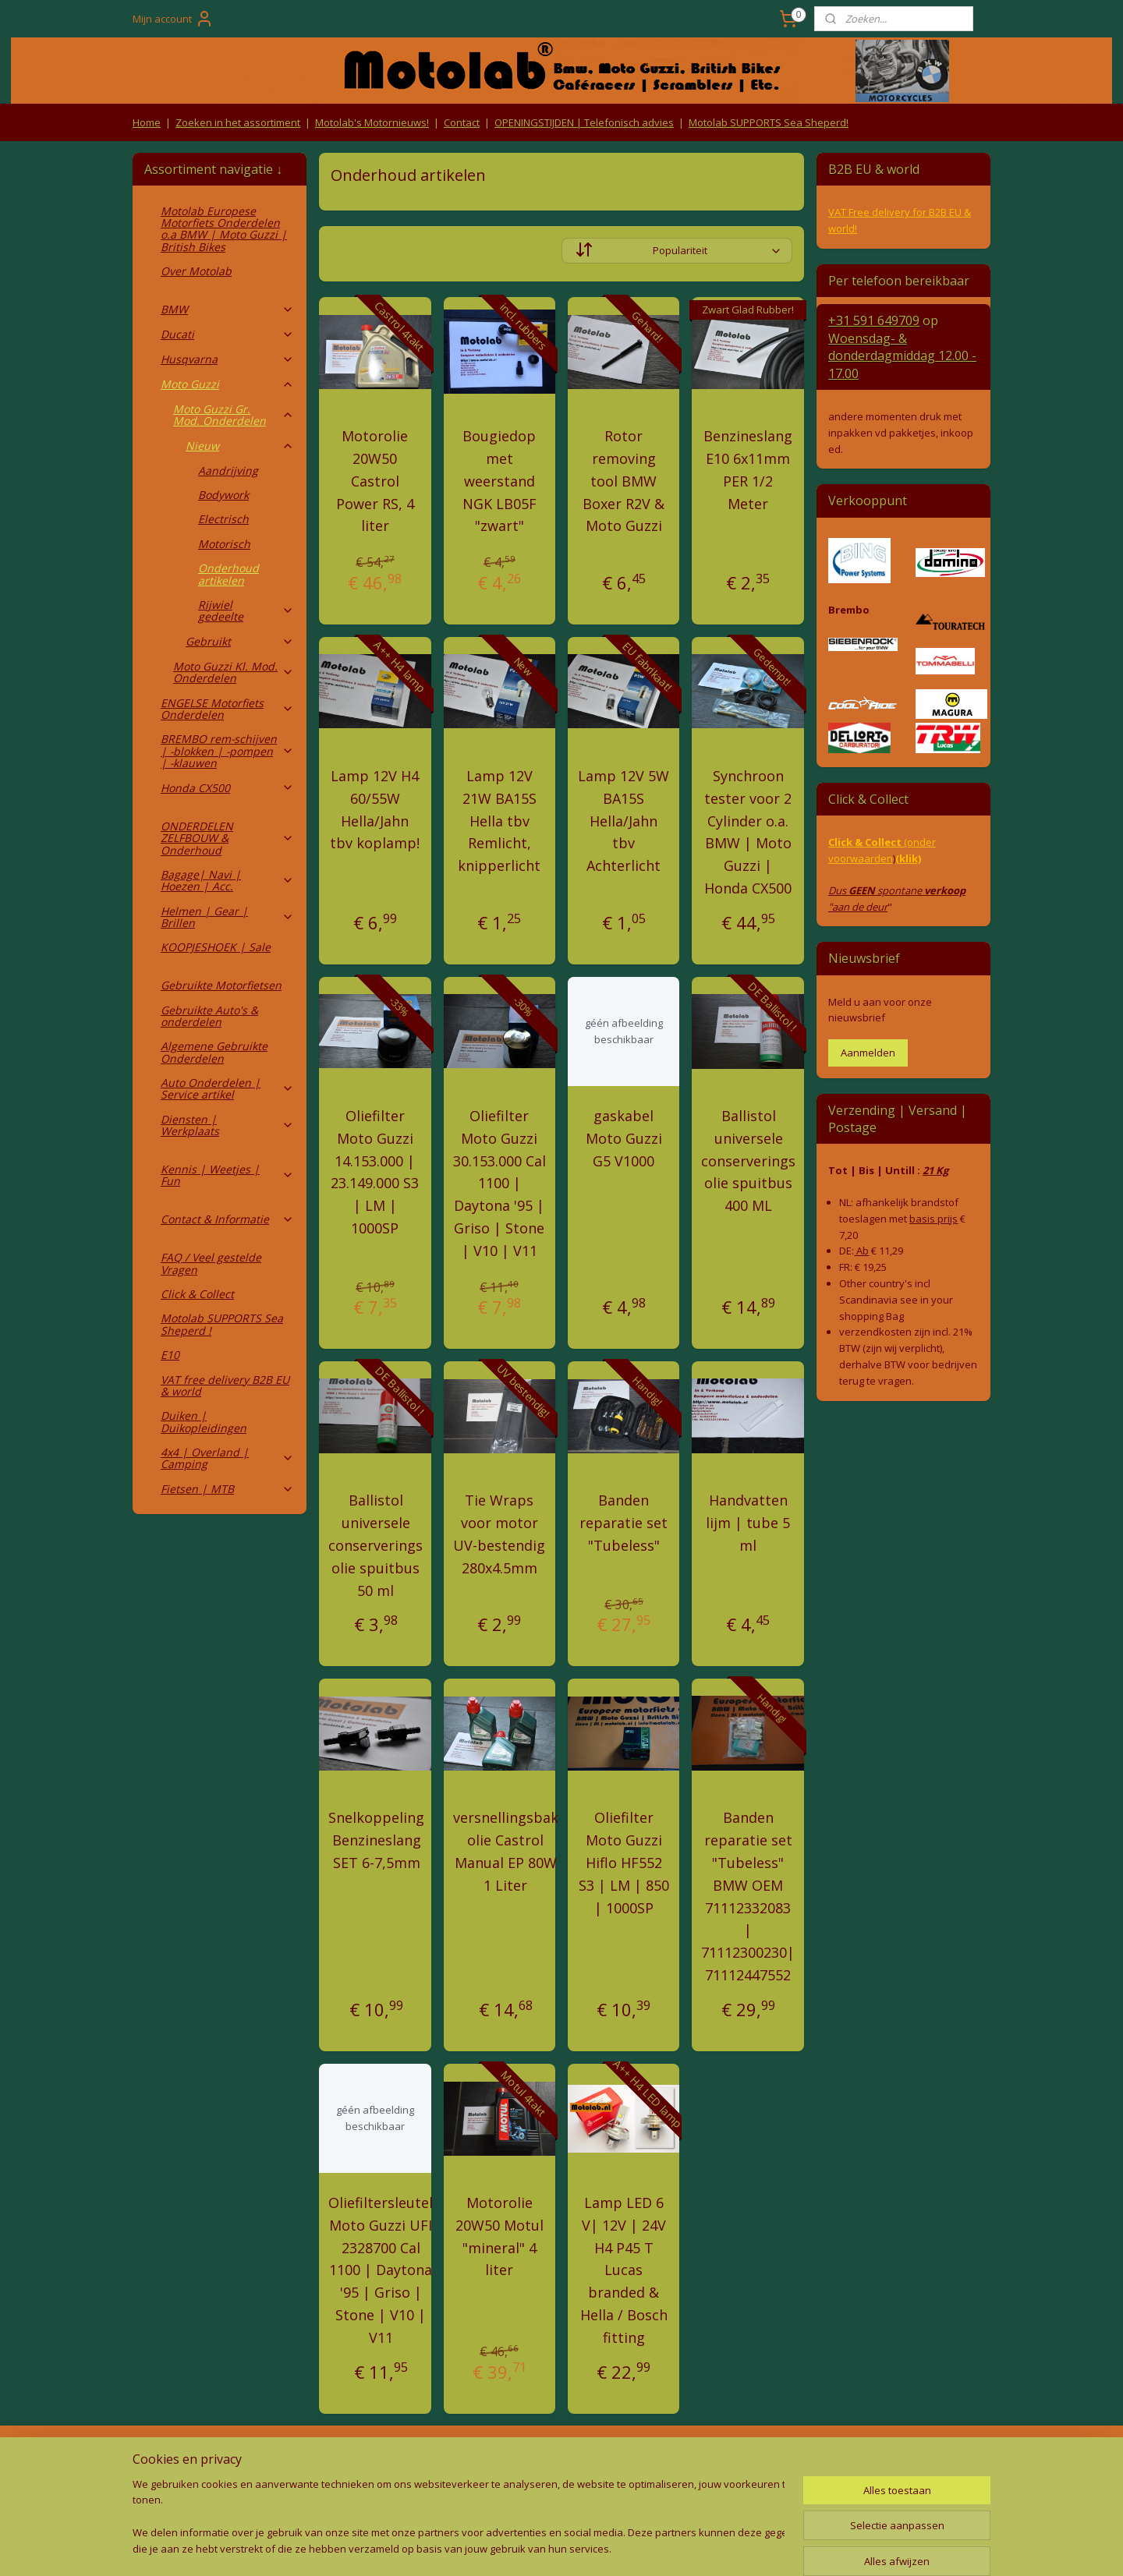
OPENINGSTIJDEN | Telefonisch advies (584, 122)
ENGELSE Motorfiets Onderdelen (227, 708)
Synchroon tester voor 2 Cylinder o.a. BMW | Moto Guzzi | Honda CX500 (748, 831)
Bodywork (223, 494)
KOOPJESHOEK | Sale (216, 946)
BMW (227, 309)
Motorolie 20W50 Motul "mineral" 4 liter (499, 2236)
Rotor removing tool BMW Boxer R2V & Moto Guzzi (623, 480)
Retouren (159, 2458)
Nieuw (240, 445)
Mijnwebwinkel (719, 2547)
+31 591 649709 (873, 320)
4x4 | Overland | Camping (227, 1458)
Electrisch (223, 518)
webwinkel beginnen (583, 2547)
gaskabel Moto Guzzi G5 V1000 (624, 1138)
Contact (462, 122)
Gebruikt (240, 641)
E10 (170, 1354)
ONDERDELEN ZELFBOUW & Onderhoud (227, 838)
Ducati (227, 334)
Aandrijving (228, 470)
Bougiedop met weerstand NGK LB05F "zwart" (499, 480)
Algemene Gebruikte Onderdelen (214, 1052)
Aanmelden (868, 1053)
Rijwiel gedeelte (246, 610)
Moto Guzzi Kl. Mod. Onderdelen (233, 672)
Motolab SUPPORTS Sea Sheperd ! (222, 1324)
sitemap (491, 2547)
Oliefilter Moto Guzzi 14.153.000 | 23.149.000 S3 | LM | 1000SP (375, 1171)
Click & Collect (197, 1293)
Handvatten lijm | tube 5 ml (748, 1523)
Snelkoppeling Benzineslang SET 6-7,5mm (376, 1840)
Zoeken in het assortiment (237, 122)
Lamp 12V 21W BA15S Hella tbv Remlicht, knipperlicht (499, 820)
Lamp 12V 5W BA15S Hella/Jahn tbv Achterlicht (623, 820)
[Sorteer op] (677, 251)
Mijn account (173, 18)
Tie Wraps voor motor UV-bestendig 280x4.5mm (499, 1533)
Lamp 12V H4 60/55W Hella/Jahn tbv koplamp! (375, 809)
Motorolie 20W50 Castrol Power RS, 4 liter (375, 480)
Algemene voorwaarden (390, 2458)
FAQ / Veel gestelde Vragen (211, 1263)
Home (147, 122)
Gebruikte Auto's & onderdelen (209, 1016)
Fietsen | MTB (227, 1488)
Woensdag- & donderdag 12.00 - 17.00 (902, 356)
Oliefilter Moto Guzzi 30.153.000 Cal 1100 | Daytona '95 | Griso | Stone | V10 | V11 (499, 1183)
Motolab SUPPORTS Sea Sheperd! (768, 122)
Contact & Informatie (227, 1219)
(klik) (908, 858)
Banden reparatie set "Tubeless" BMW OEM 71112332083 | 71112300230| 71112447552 (748, 1896)
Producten (562, 2458)
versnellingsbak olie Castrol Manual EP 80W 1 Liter (505, 1851)
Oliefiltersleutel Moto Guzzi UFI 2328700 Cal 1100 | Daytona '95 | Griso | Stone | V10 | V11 (380, 2270)
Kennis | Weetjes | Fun (227, 1175)
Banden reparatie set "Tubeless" (623, 1523)
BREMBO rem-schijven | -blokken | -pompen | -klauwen (227, 750)
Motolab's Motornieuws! (372, 122)
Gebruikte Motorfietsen (221, 985)
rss (524, 2547)
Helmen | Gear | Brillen (227, 917)
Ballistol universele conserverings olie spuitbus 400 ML (748, 1160)
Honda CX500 (227, 787)
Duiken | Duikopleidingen (203, 1421)
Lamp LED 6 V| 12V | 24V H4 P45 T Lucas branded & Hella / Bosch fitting (624, 2270)
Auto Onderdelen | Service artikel (227, 1088)
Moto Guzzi (227, 384)
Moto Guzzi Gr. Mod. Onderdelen (233, 415)
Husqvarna (227, 359)
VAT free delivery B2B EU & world (225, 1385)
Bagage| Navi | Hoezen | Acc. (227, 880)
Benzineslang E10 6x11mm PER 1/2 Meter (747, 469)
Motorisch (224, 543)
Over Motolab (196, 271)
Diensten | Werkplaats (227, 1125)
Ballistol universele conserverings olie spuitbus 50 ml (375, 1545)
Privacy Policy (390, 2488)
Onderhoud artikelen (228, 574)
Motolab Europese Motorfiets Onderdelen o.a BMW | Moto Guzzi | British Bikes (224, 228)
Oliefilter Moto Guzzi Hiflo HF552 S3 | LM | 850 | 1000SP (624, 1862)
